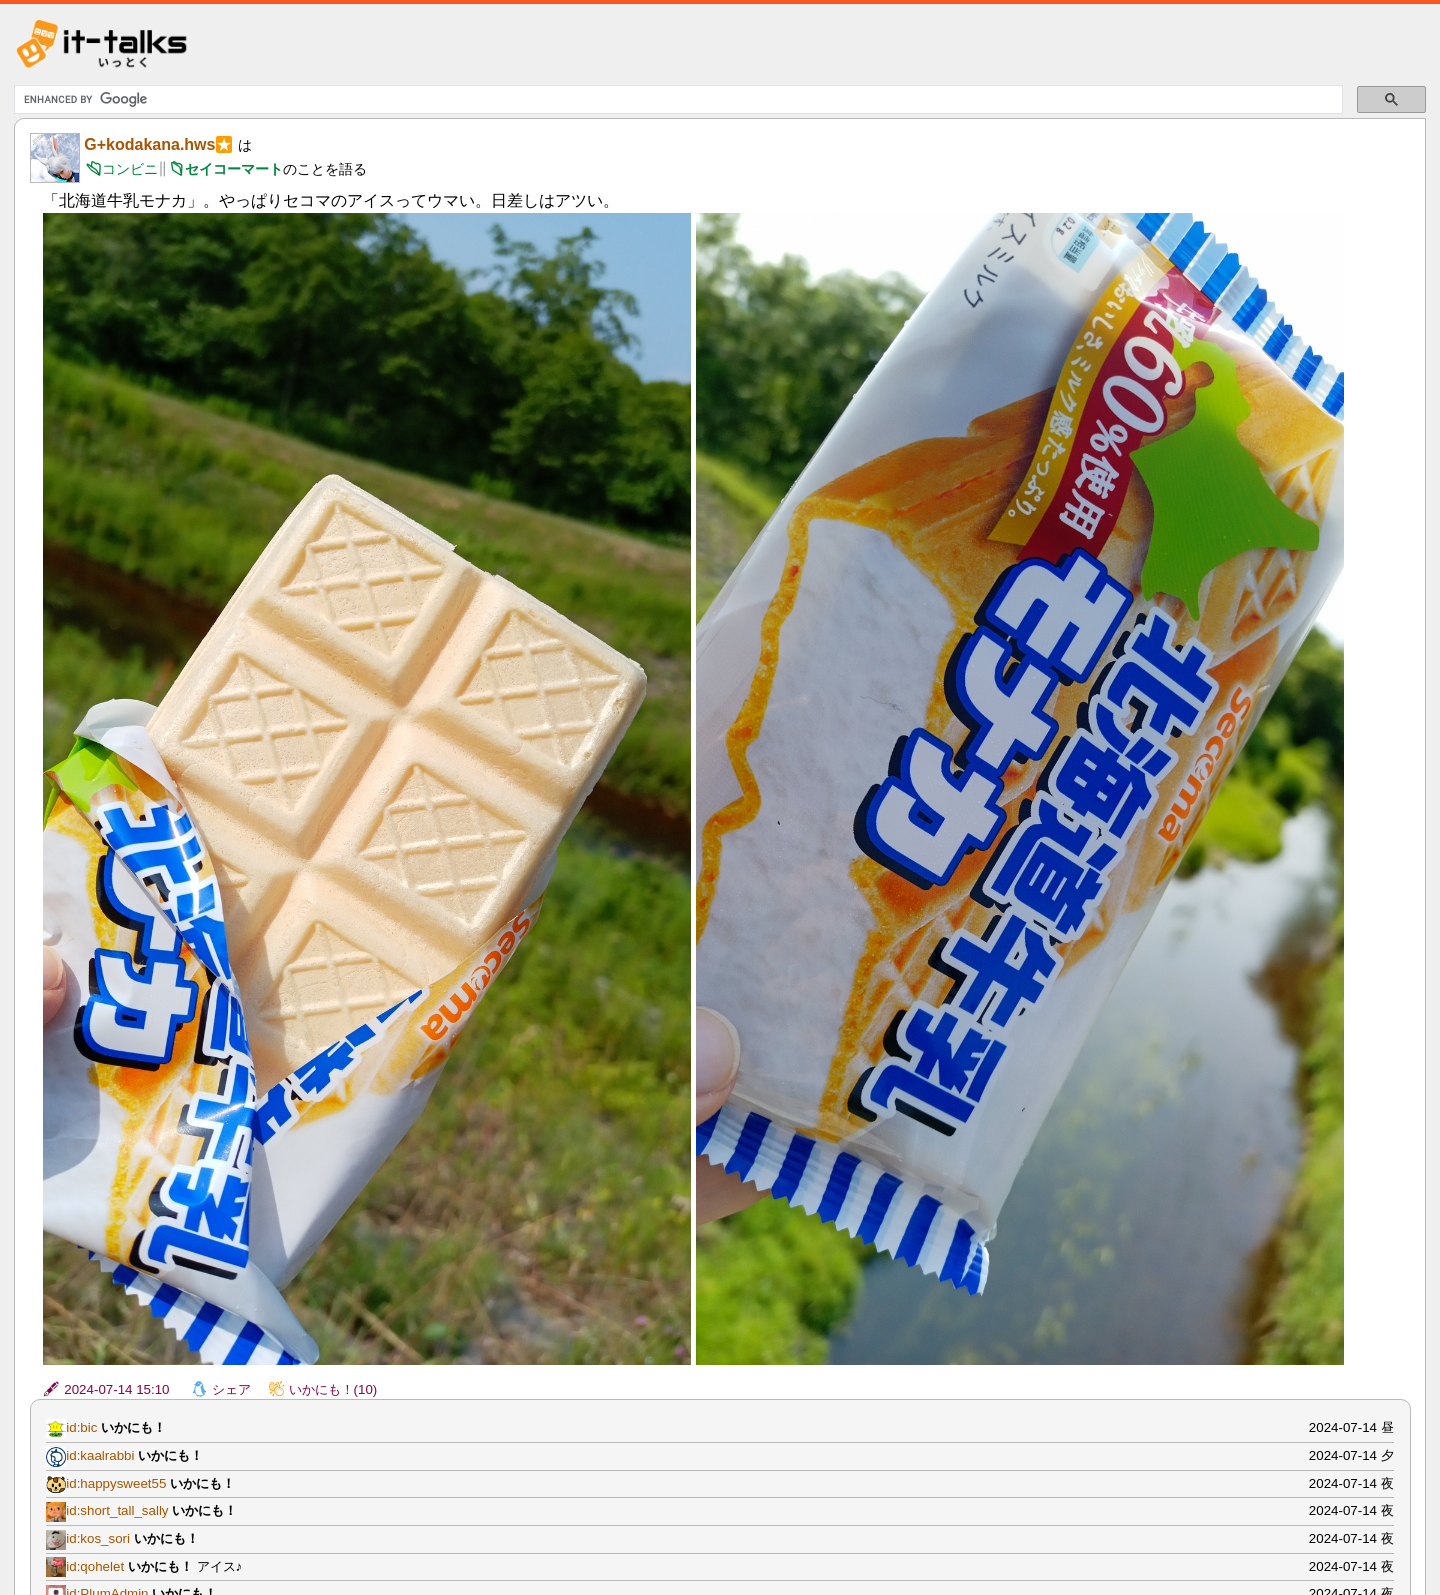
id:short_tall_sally (117, 1510)
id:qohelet (95, 1566)
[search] (676, 100)
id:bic (81, 1427)
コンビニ (130, 169)
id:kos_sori (98, 1538)
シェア (231, 1389)
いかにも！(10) (333, 1389)
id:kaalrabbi (100, 1455)
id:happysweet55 (116, 1483)
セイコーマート (234, 169)
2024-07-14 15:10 (116, 1389)
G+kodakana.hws (149, 144)
